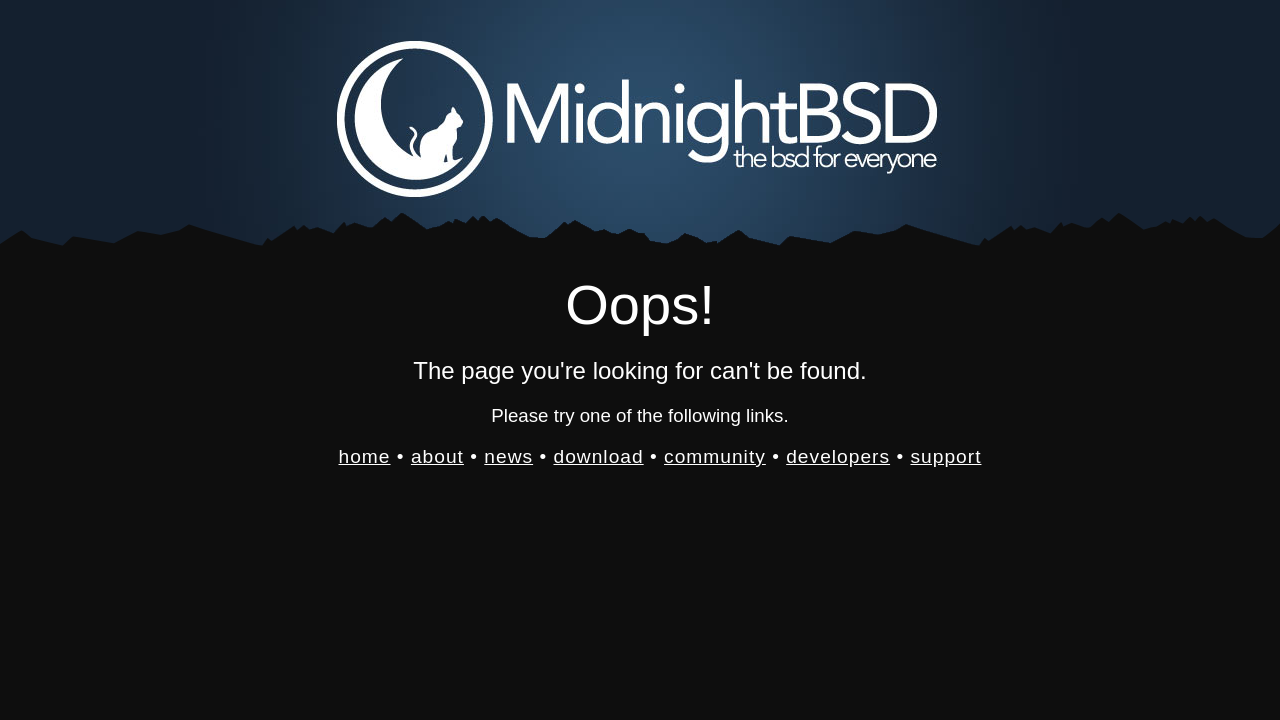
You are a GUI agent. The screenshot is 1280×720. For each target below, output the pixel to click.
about (437, 456)
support (945, 456)
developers (838, 456)
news (508, 456)
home (365, 456)
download (599, 456)
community (715, 456)
